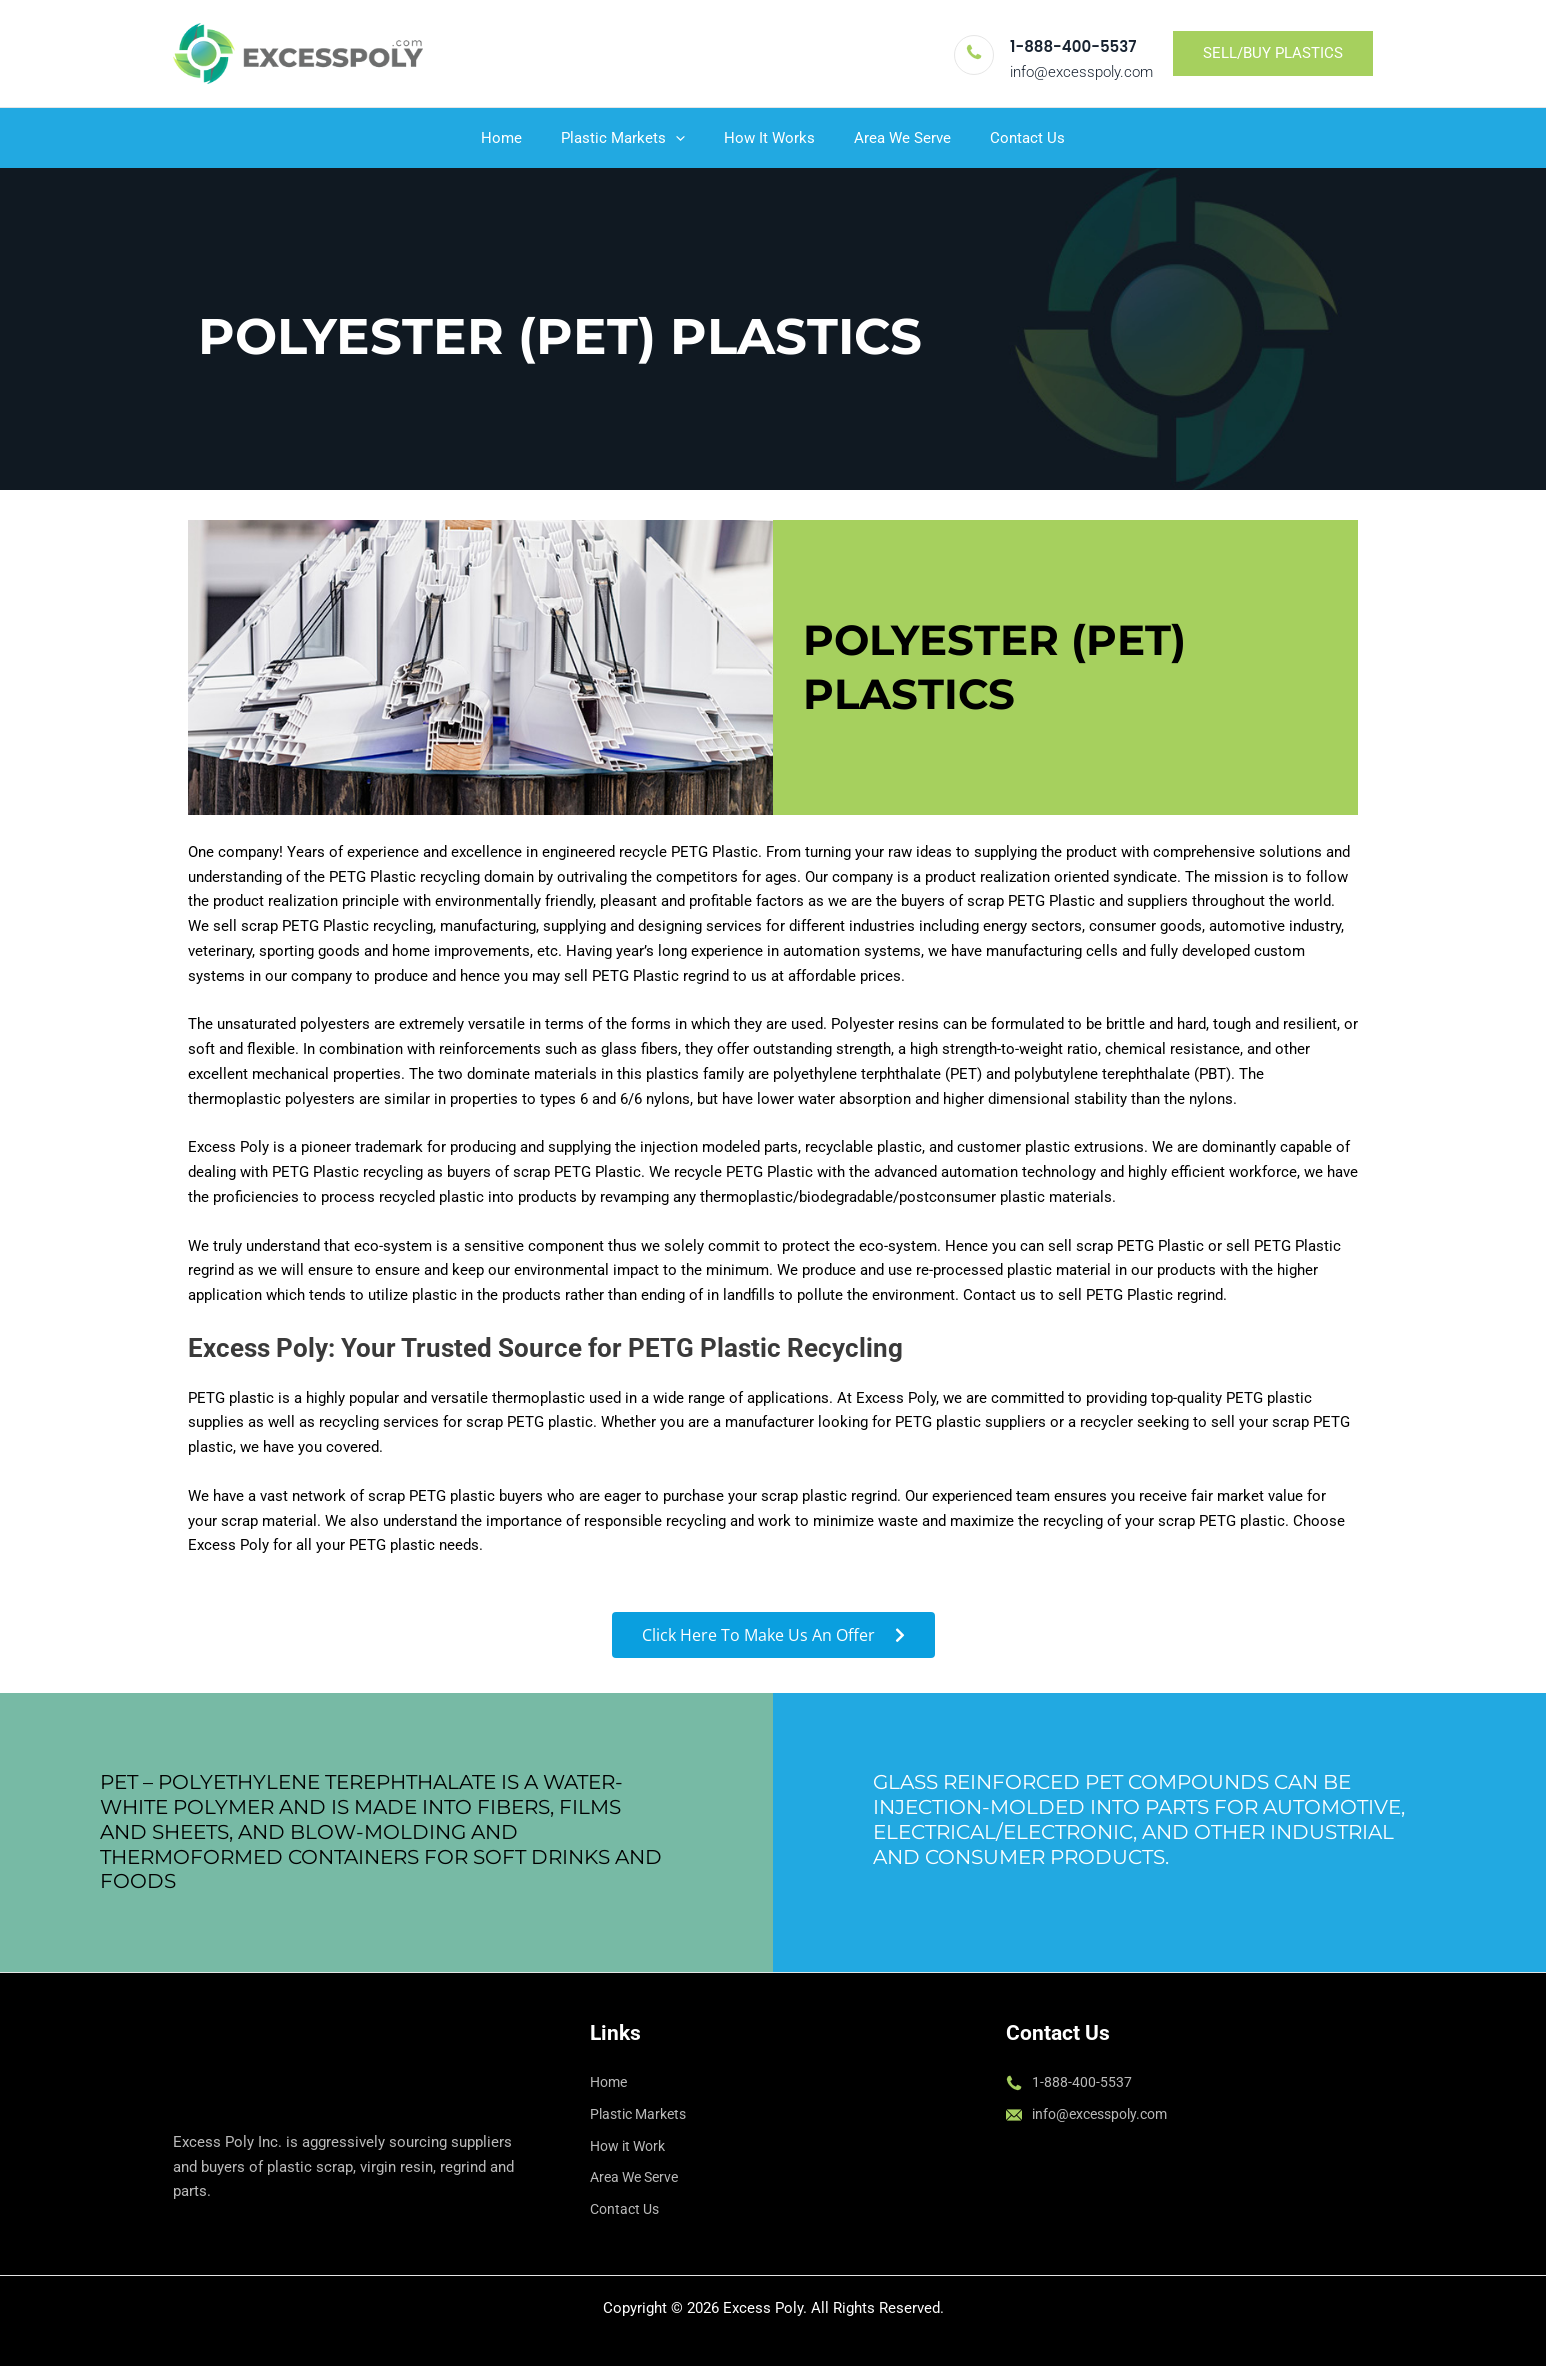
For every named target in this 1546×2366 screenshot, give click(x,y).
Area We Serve (893, 138)
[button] (1273, 53)
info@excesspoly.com (1081, 72)
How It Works (769, 138)
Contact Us (1009, 138)
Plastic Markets (632, 138)
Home (519, 138)
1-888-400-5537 (1073, 46)
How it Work (631, 2146)
